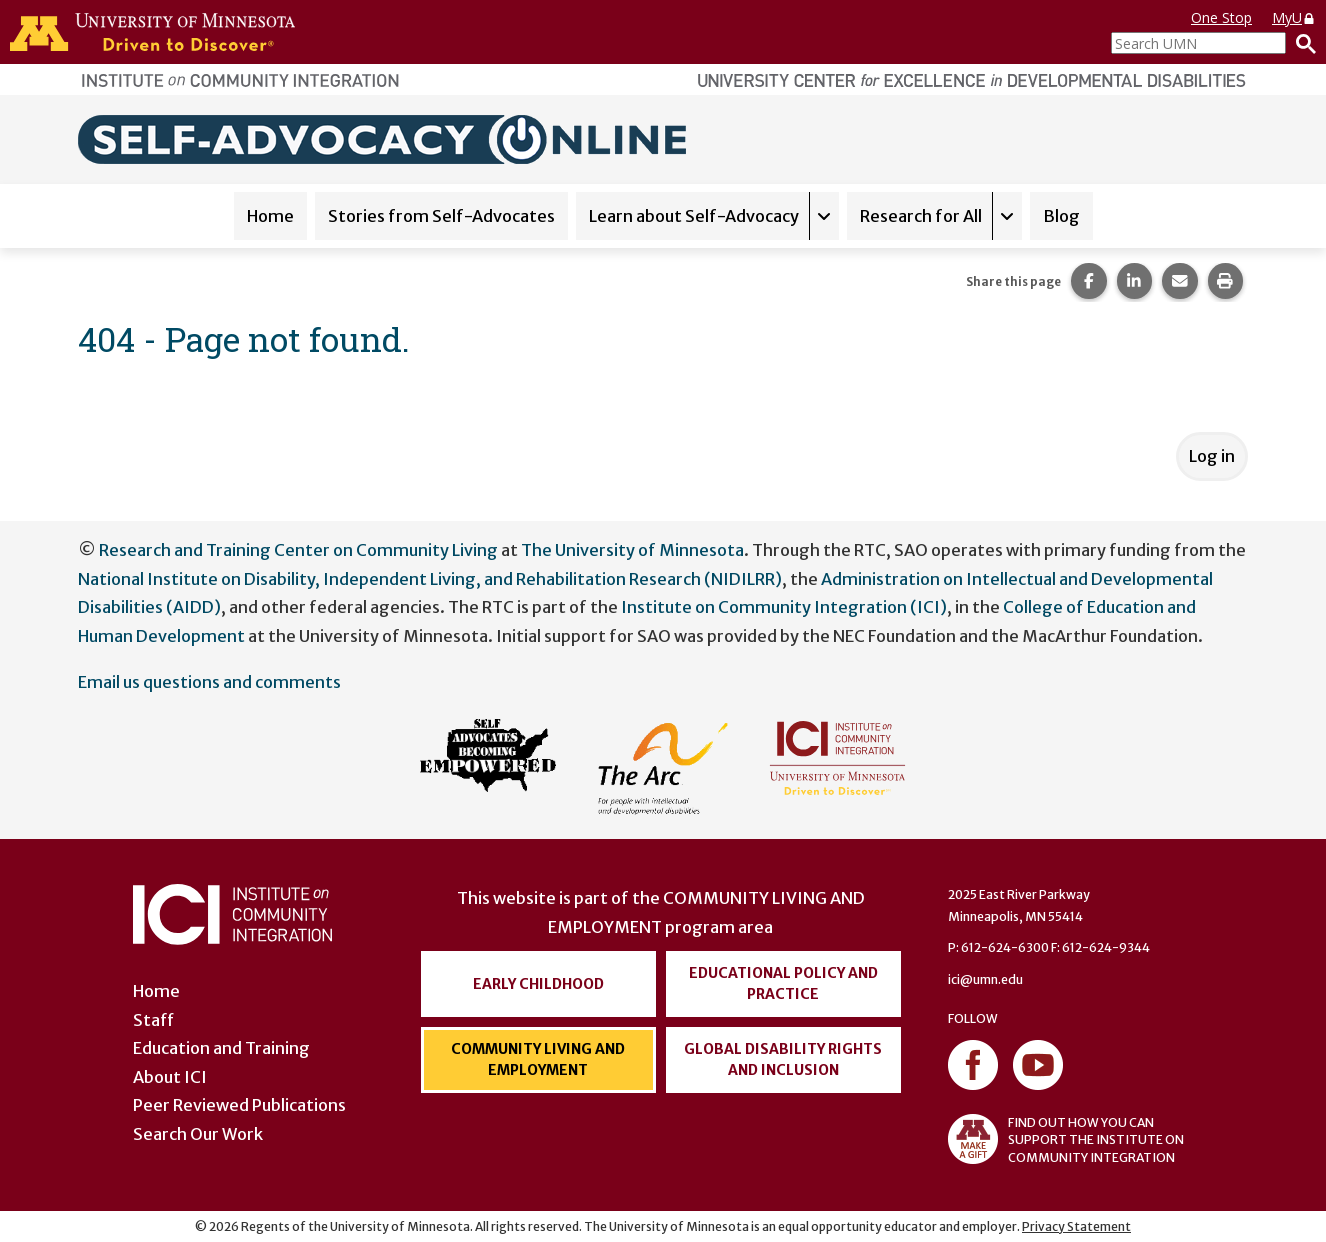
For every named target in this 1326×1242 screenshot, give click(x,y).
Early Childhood (538, 984)
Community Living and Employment (538, 1059)
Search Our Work (198, 1134)
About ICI (170, 1077)
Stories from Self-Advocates (441, 216)
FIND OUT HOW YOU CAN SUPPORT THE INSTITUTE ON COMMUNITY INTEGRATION (1066, 1139)
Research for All (921, 216)
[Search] (1301, 43)
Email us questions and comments (209, 682)
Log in (1212, 456)
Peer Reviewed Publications (239, 1105)
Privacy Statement (1076, 1226)
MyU (1294, 17)
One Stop (1221, 17)
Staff (153, 1020)
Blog (1061, 216)
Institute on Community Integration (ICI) (784, 607)
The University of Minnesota (632, 550)
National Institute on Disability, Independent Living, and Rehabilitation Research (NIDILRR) (430, 579)
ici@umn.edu (985, 979)
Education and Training (221, 1048)
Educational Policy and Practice (783, 983)
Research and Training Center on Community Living (298, 550)
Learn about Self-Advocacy (694, 216)
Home (270, 216)
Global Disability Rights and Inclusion (783, 1059)
